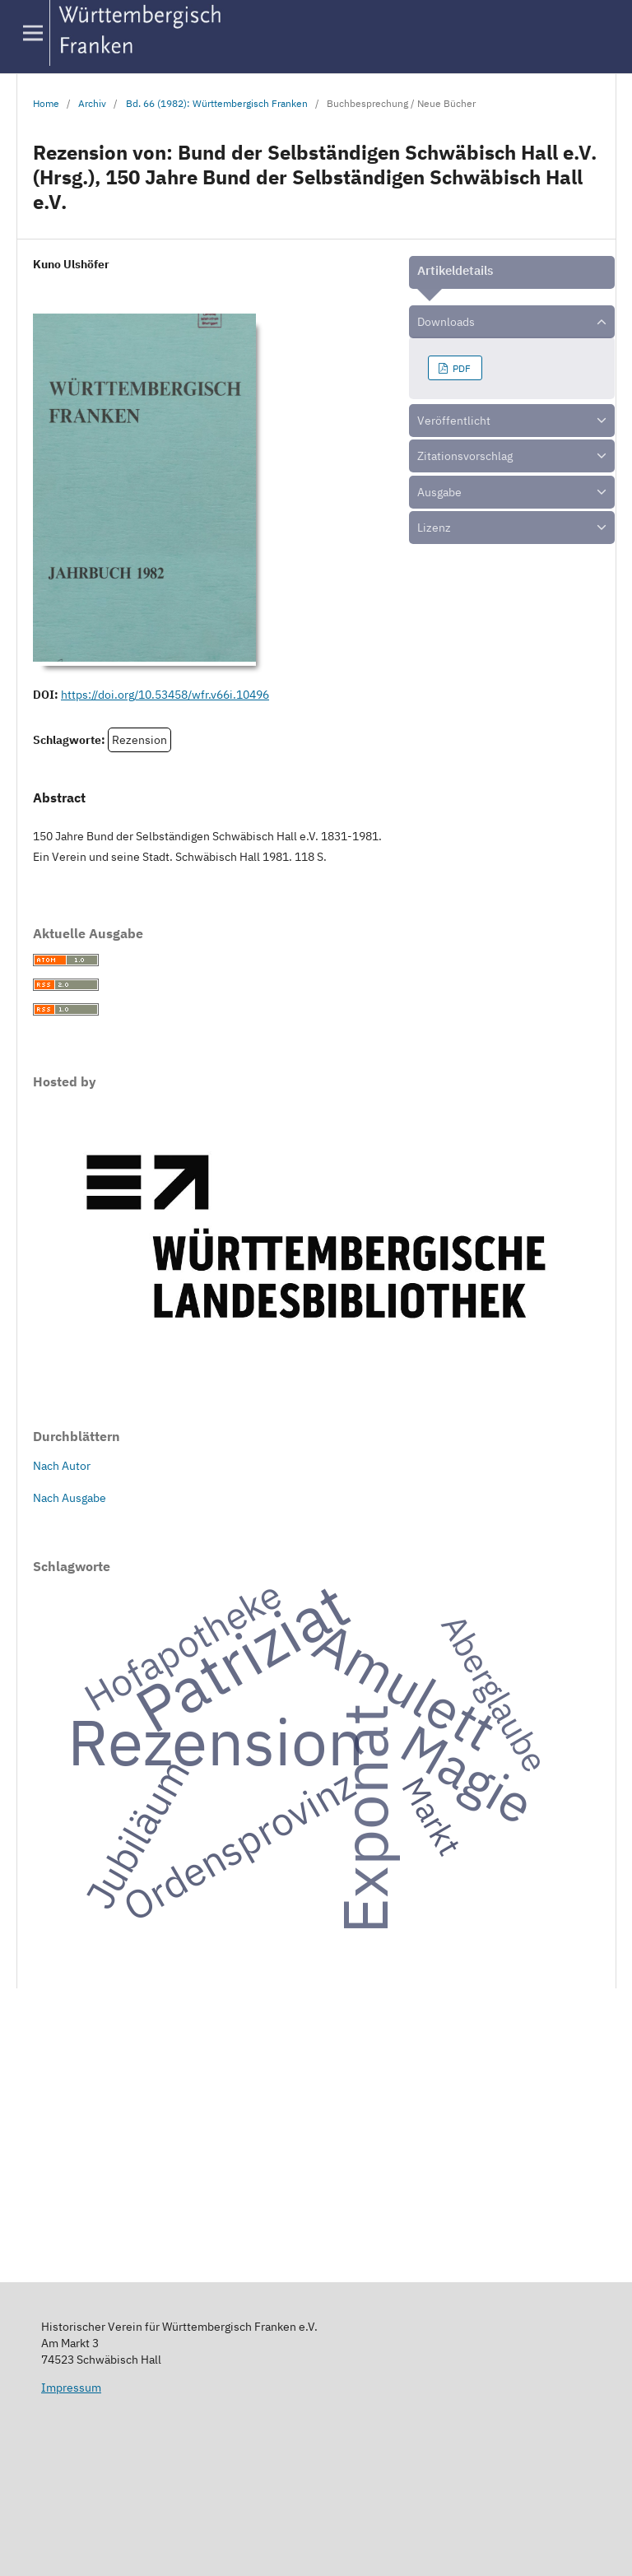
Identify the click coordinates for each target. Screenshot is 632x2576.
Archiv (92, 102)
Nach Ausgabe (69, 1497)
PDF (460, 367)
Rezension (139, 739)
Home (46, 102)
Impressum (71, 2387)
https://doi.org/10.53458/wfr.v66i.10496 (165, 694)
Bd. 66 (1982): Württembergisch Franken (217, 102)
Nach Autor (62, 1465)
